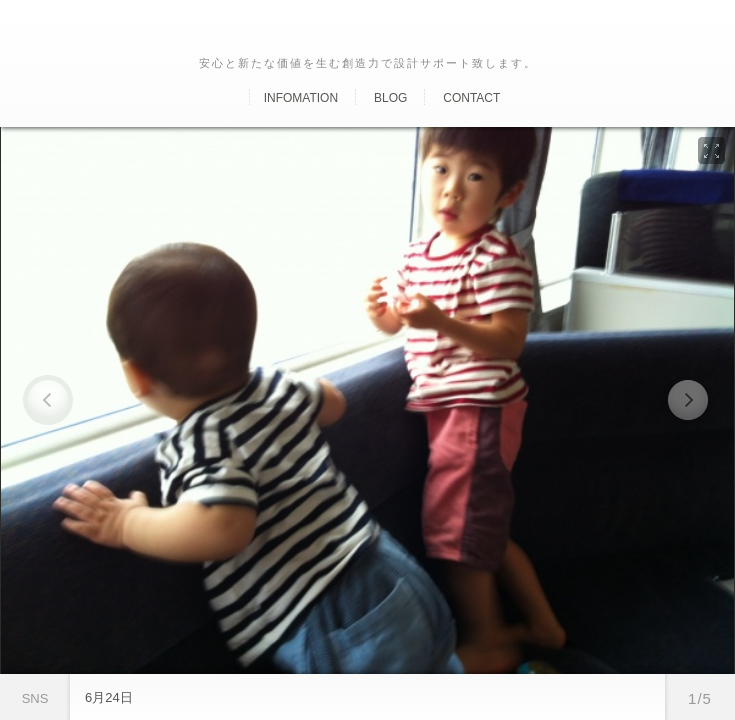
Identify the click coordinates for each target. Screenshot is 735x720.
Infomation (301, 98)
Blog (390, 98)
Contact (471, 98)
